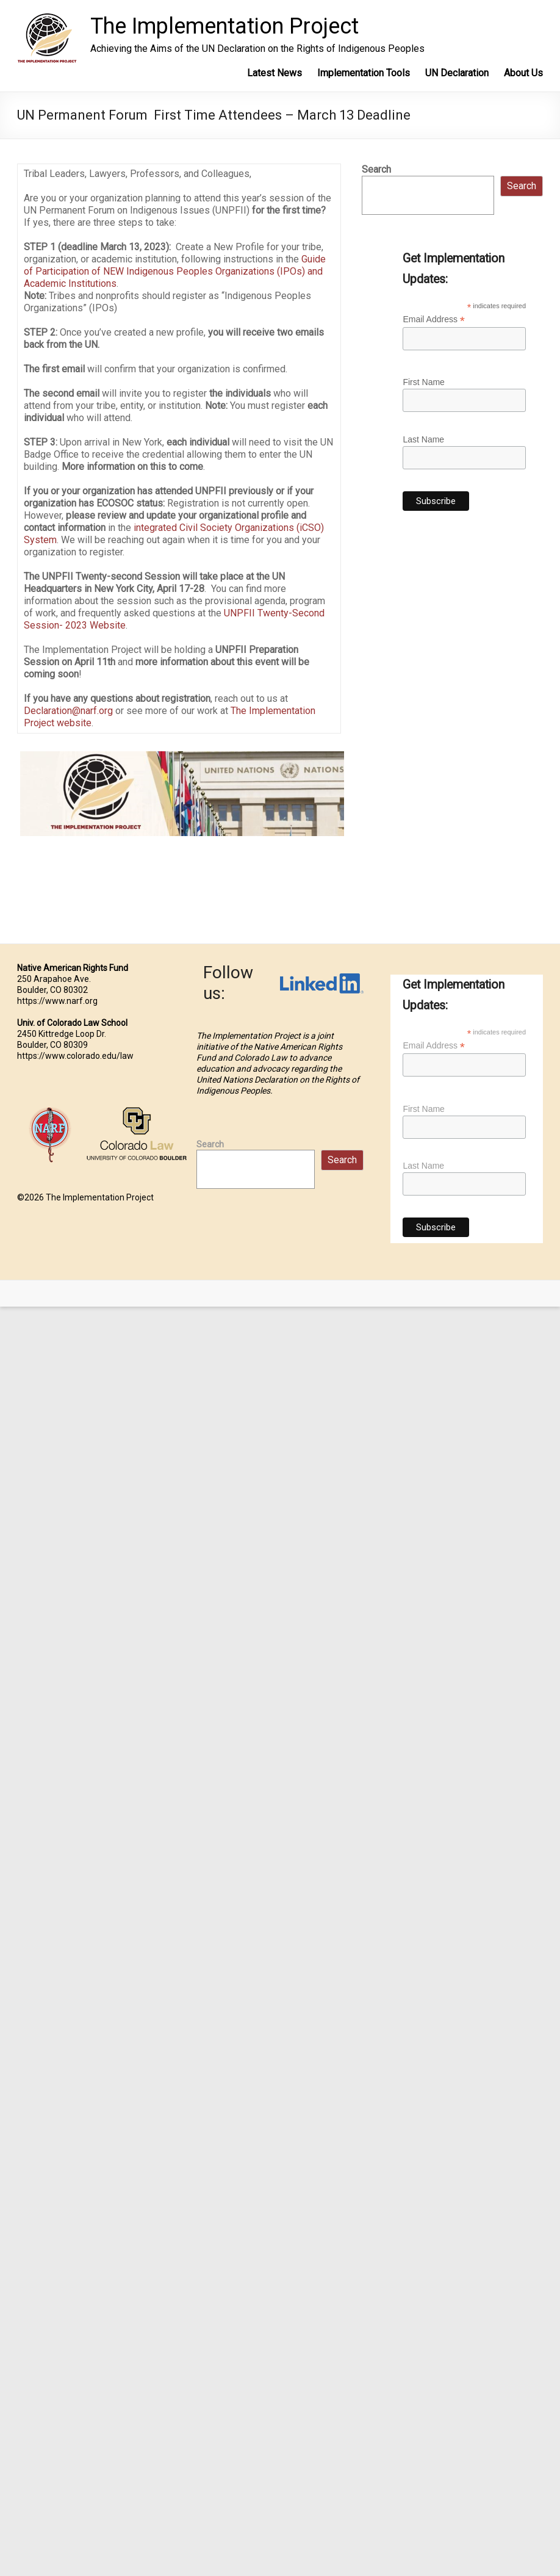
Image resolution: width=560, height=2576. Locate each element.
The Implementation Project (224, 26)
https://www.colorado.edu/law (75, 1056)
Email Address (434, 319)
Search (376, 169)
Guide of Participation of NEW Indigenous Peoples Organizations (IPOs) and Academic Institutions (175, 271)
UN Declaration (457, 73)
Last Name (423, 439)
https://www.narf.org (57, 1001)
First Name (423, 382)
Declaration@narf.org (68, 710)
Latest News (274, 73)
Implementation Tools (363, 73)
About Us (523, 73)
